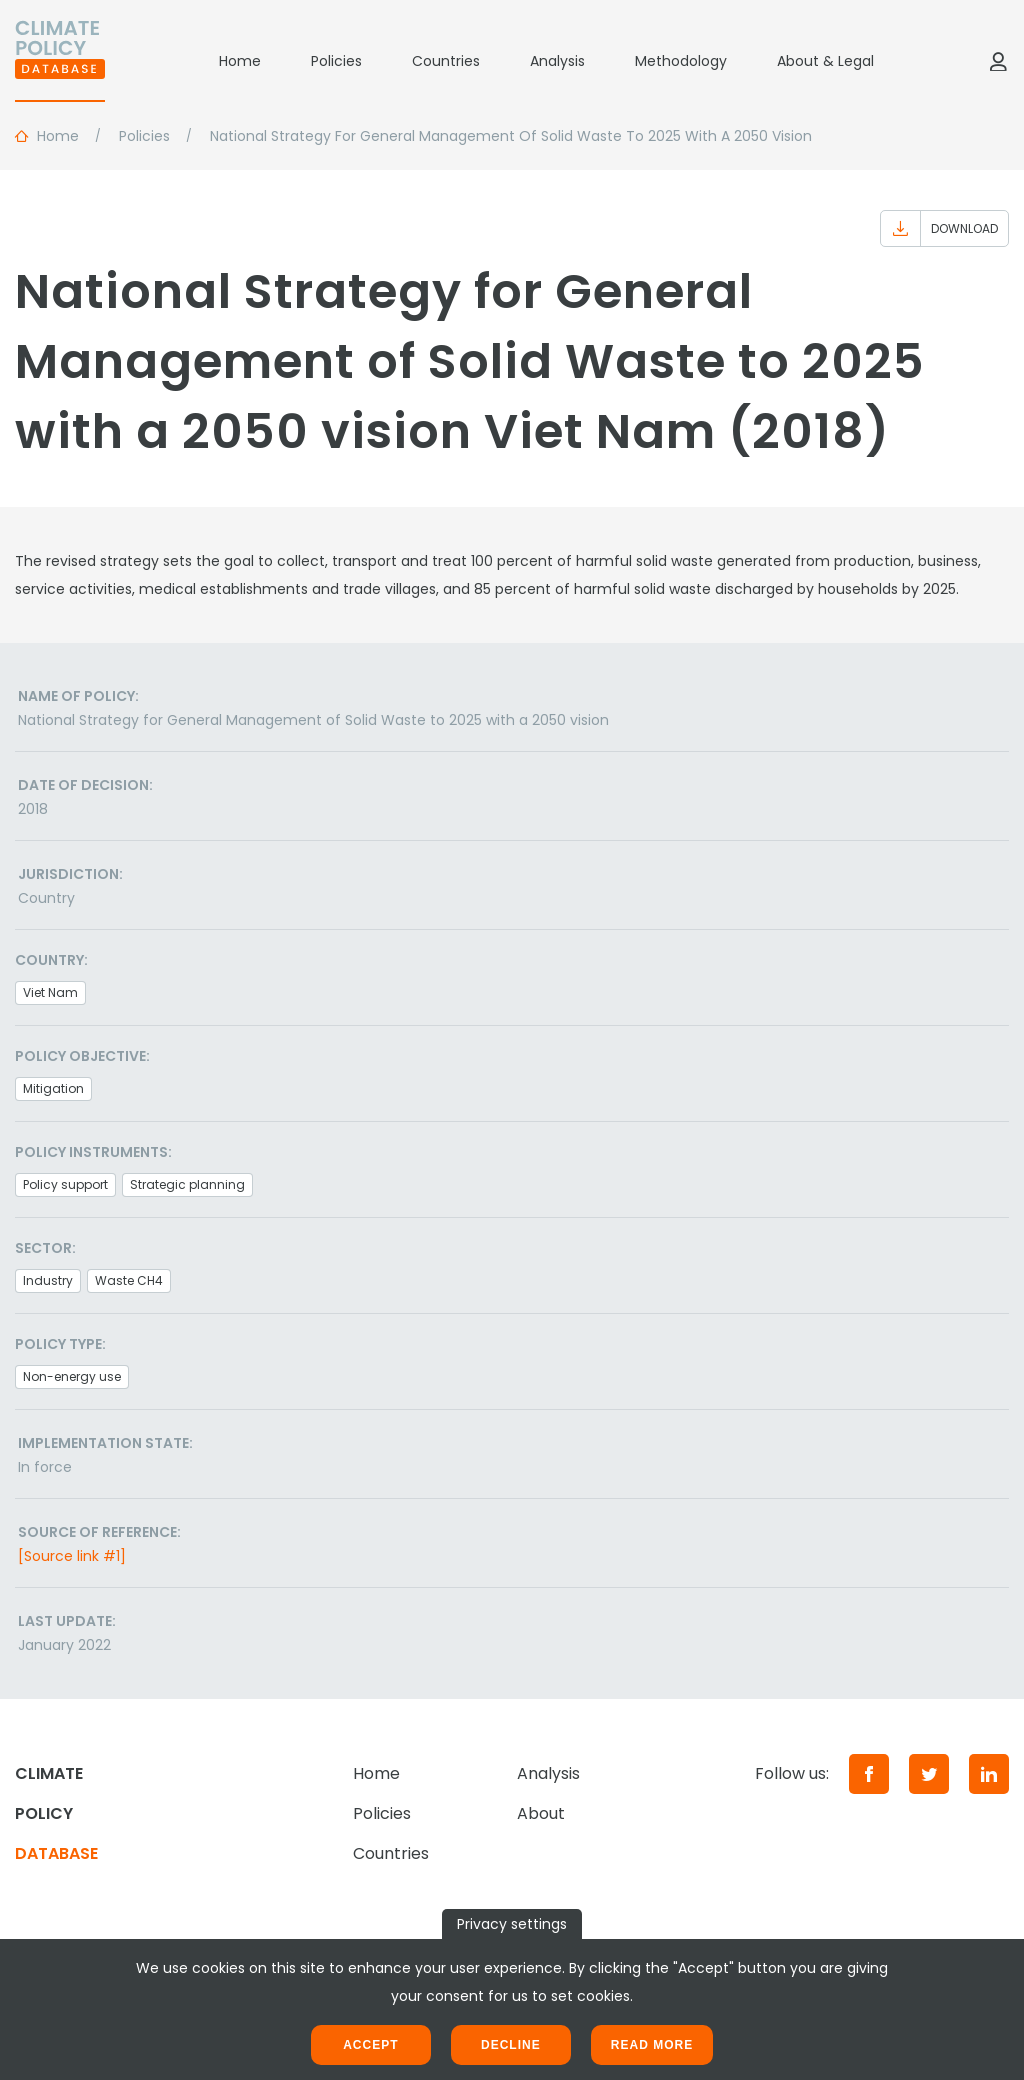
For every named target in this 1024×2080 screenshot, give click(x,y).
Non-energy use (72, 1376)
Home (240, 61)
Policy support (65, 1184)
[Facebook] (869, 1774)
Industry (48, 1280)
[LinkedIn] (989, 1774)
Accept (370, 2045)
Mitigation (53, 1088)
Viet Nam (50, 992)
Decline (511, 2045)
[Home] (60, 61)
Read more (652, 2045)
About (541, 1813)
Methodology (681, 61)
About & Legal (825, 61)
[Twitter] (929, 1774)
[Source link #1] (72, 1556)
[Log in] (998, 61)
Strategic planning (187, 1184)
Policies (336, 61)
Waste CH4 (129, 1280)
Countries (446, 61)
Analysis (557, 61)
